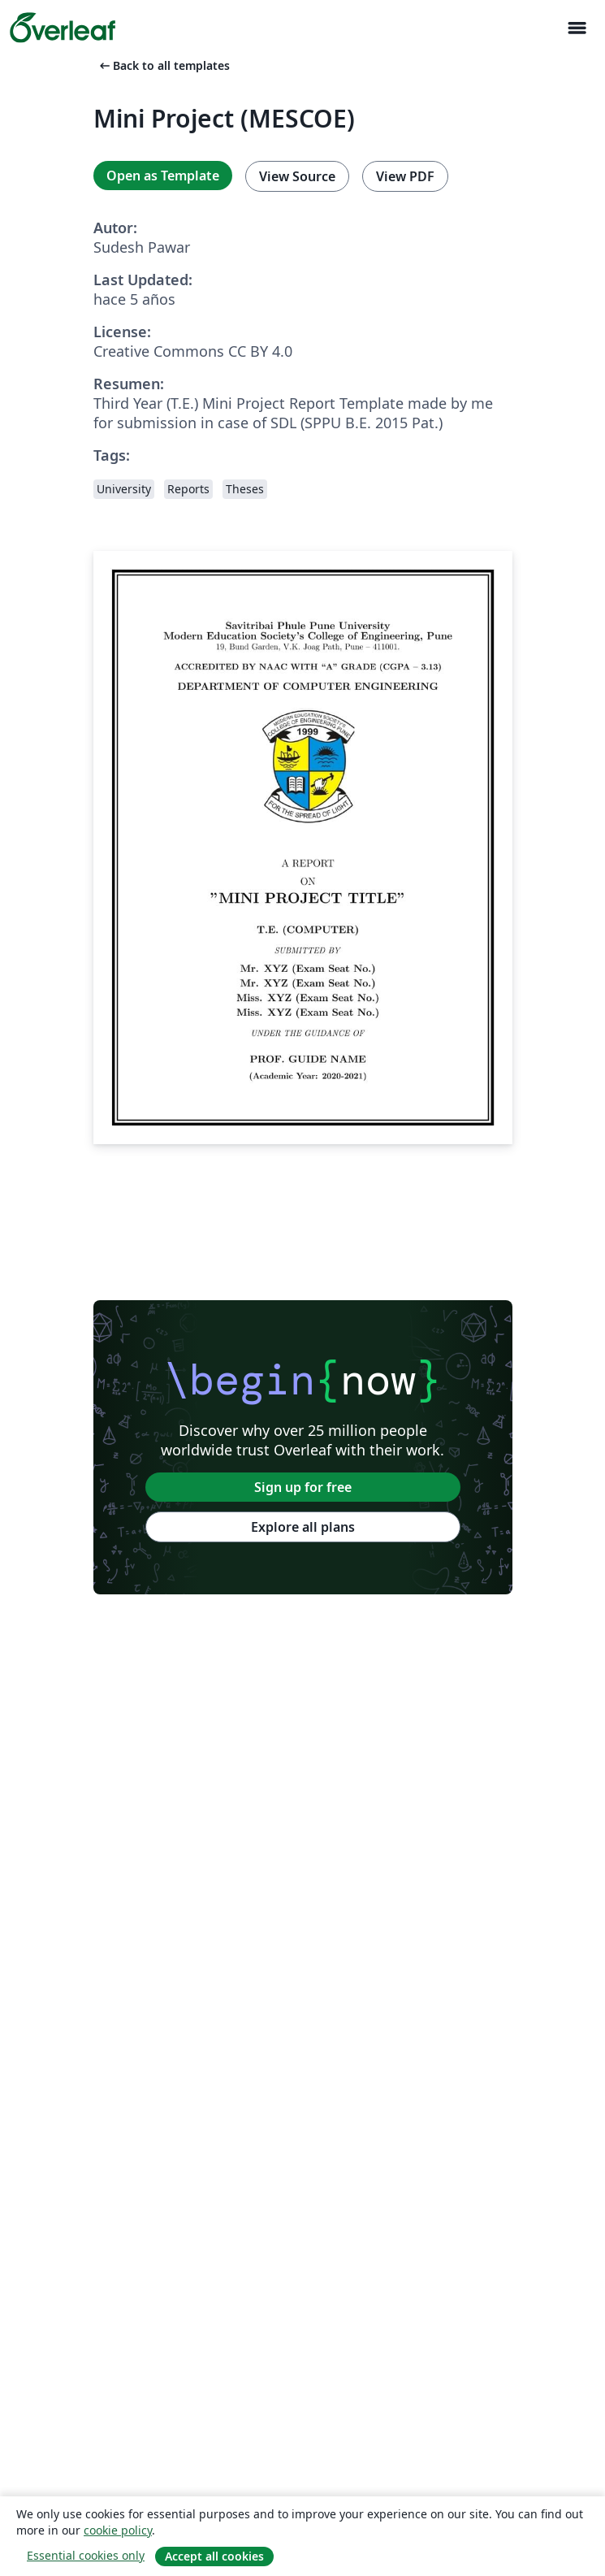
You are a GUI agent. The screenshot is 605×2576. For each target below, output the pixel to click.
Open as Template (162, 175)
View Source (297, 176)
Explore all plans (303, 1527)
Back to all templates (163, 65)
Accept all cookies (214, 2556)
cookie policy (118, 2530)
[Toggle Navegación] (576, 28)
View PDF (405, 176)
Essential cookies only (86, 2555)
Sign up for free (303, 1487)
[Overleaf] (62, 27)
